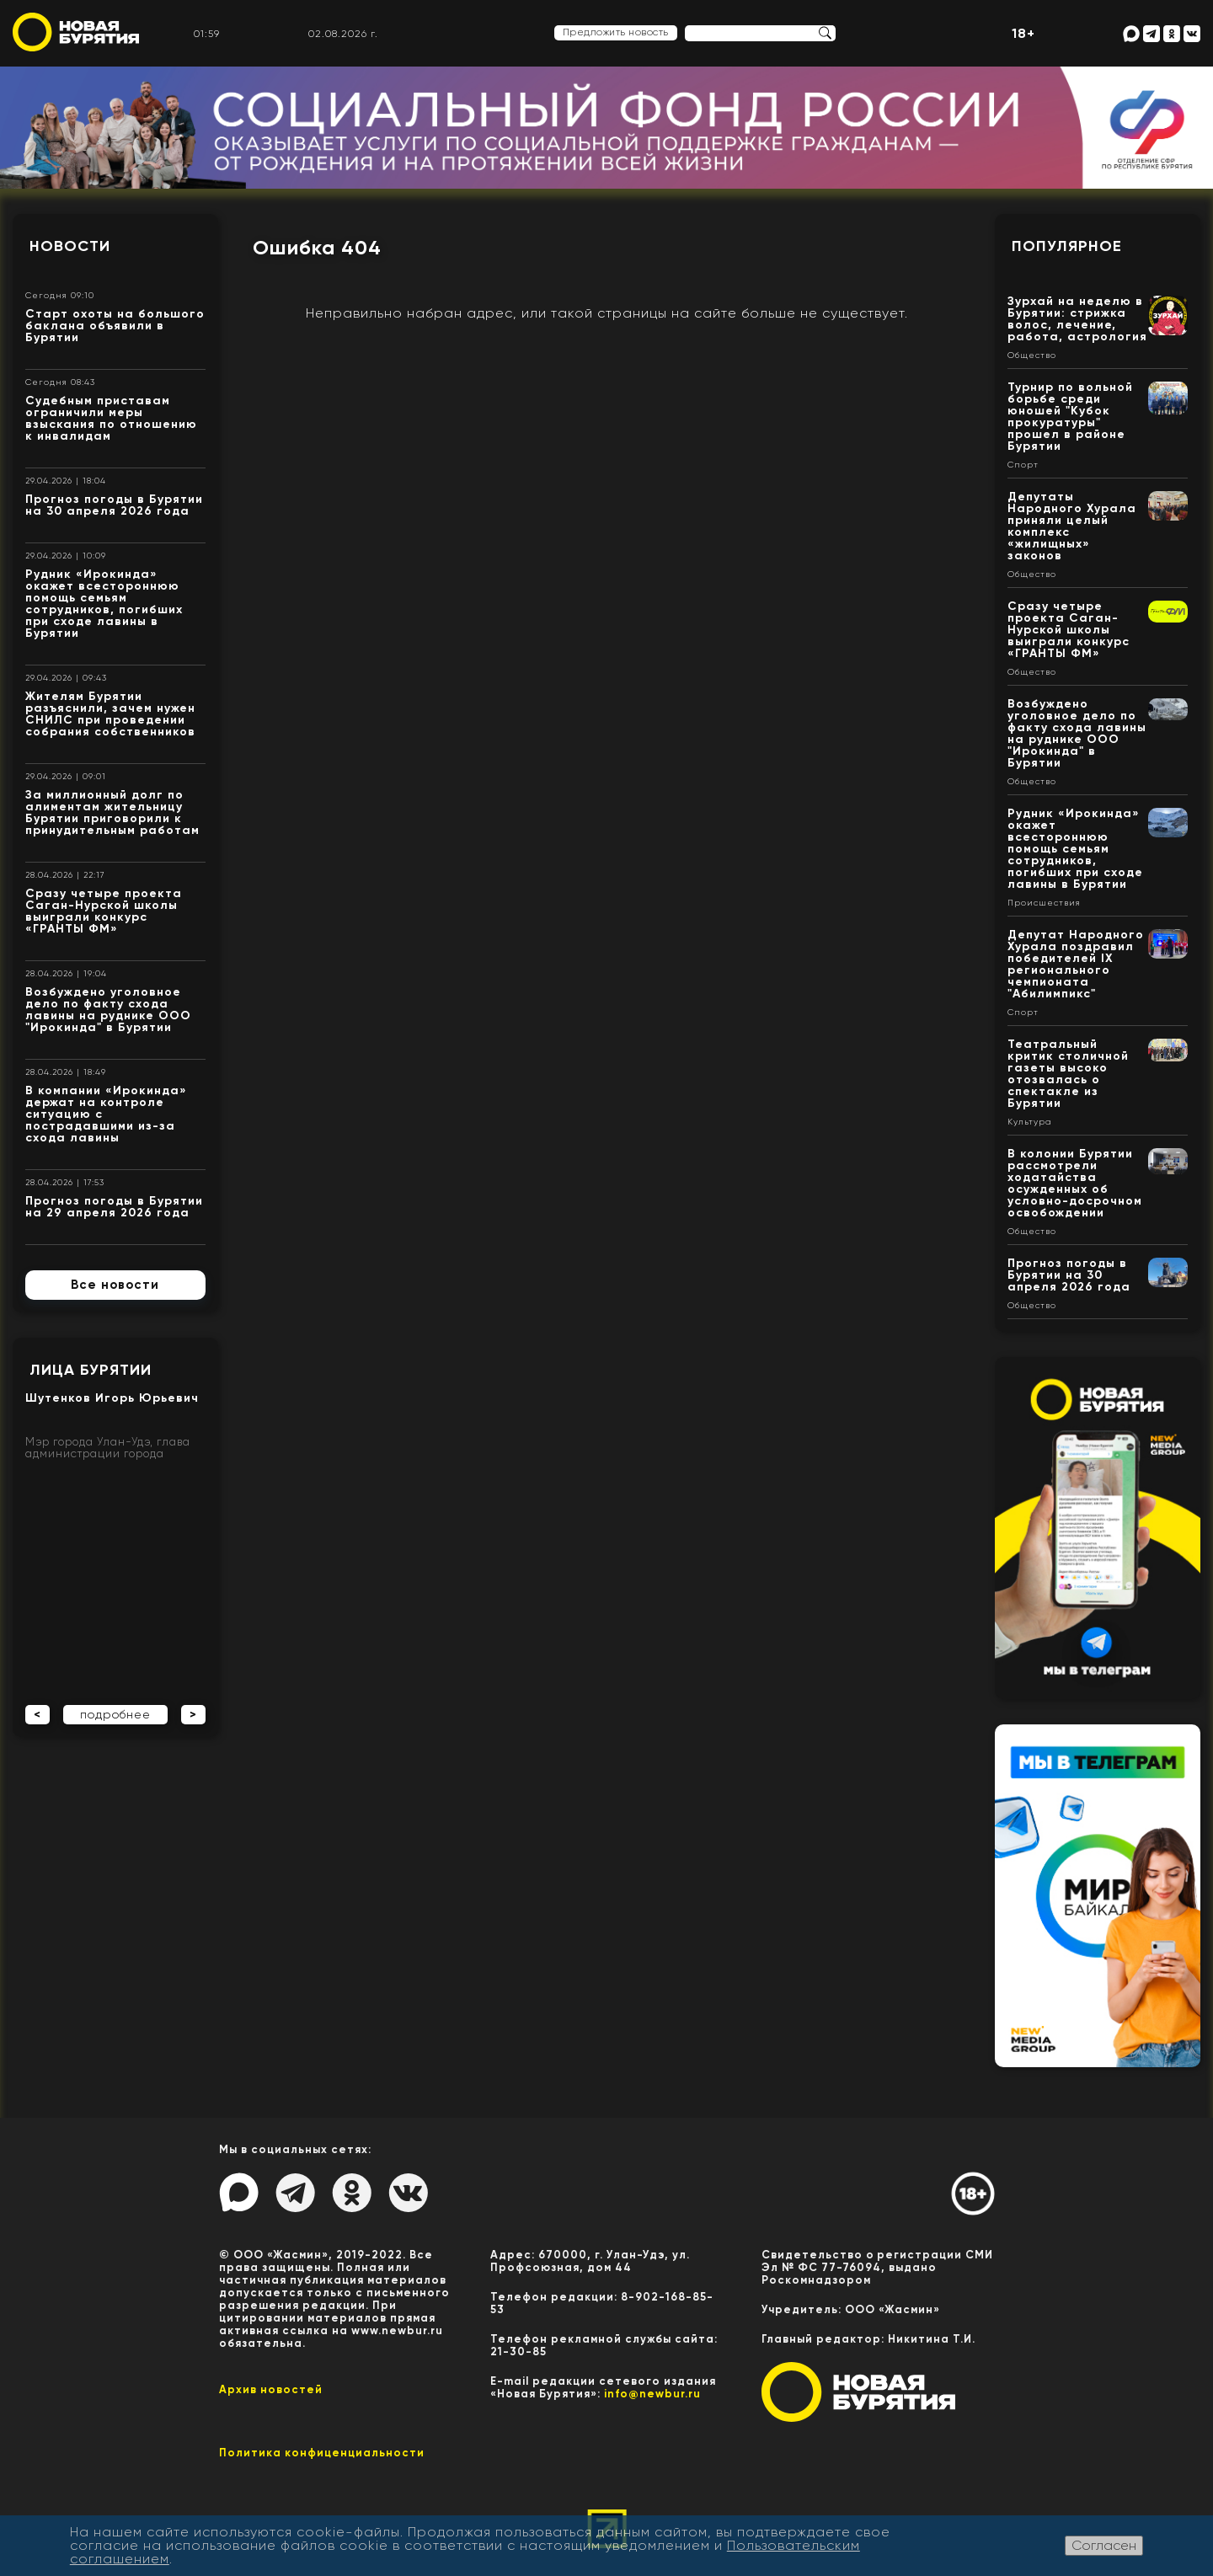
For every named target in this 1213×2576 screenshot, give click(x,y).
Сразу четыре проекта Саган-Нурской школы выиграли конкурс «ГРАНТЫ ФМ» (103, 911)
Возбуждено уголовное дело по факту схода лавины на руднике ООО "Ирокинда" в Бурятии (108, 1009)
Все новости (115, 1284)
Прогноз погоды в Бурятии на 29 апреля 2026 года (114, 1207)
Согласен (1103, 2545)
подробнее (115, 1714)
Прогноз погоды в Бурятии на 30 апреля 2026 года (114, 505)
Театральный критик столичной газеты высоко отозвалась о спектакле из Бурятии (1068, 1073)
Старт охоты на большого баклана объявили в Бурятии (115, 326)
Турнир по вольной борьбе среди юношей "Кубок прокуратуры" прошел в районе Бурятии (1070, 416)
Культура (1029, 1122)
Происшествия (1044, 903)
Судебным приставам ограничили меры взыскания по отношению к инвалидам (111, 418)
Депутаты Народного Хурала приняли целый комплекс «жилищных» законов (1071, 526)
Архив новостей (271, 2389)
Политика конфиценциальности (322, 2452)
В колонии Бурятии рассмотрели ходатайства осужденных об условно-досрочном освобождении (1074, 1183)
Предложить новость (616, 32)
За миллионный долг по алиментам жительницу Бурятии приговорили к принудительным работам (112, 812)
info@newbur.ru (652, 2393)
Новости (69, 246)
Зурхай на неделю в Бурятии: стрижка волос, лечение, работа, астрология (1077, 319)
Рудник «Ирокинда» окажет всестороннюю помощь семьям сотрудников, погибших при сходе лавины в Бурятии (104, 603)
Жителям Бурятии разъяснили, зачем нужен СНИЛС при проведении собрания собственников (110, 714)
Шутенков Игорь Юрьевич (112, 1398)
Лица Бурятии (90, 1369)
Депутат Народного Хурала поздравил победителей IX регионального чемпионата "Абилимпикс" (1075, 964)
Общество (1031, 355)
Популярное (1067, 246)
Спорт (1023, 465)
